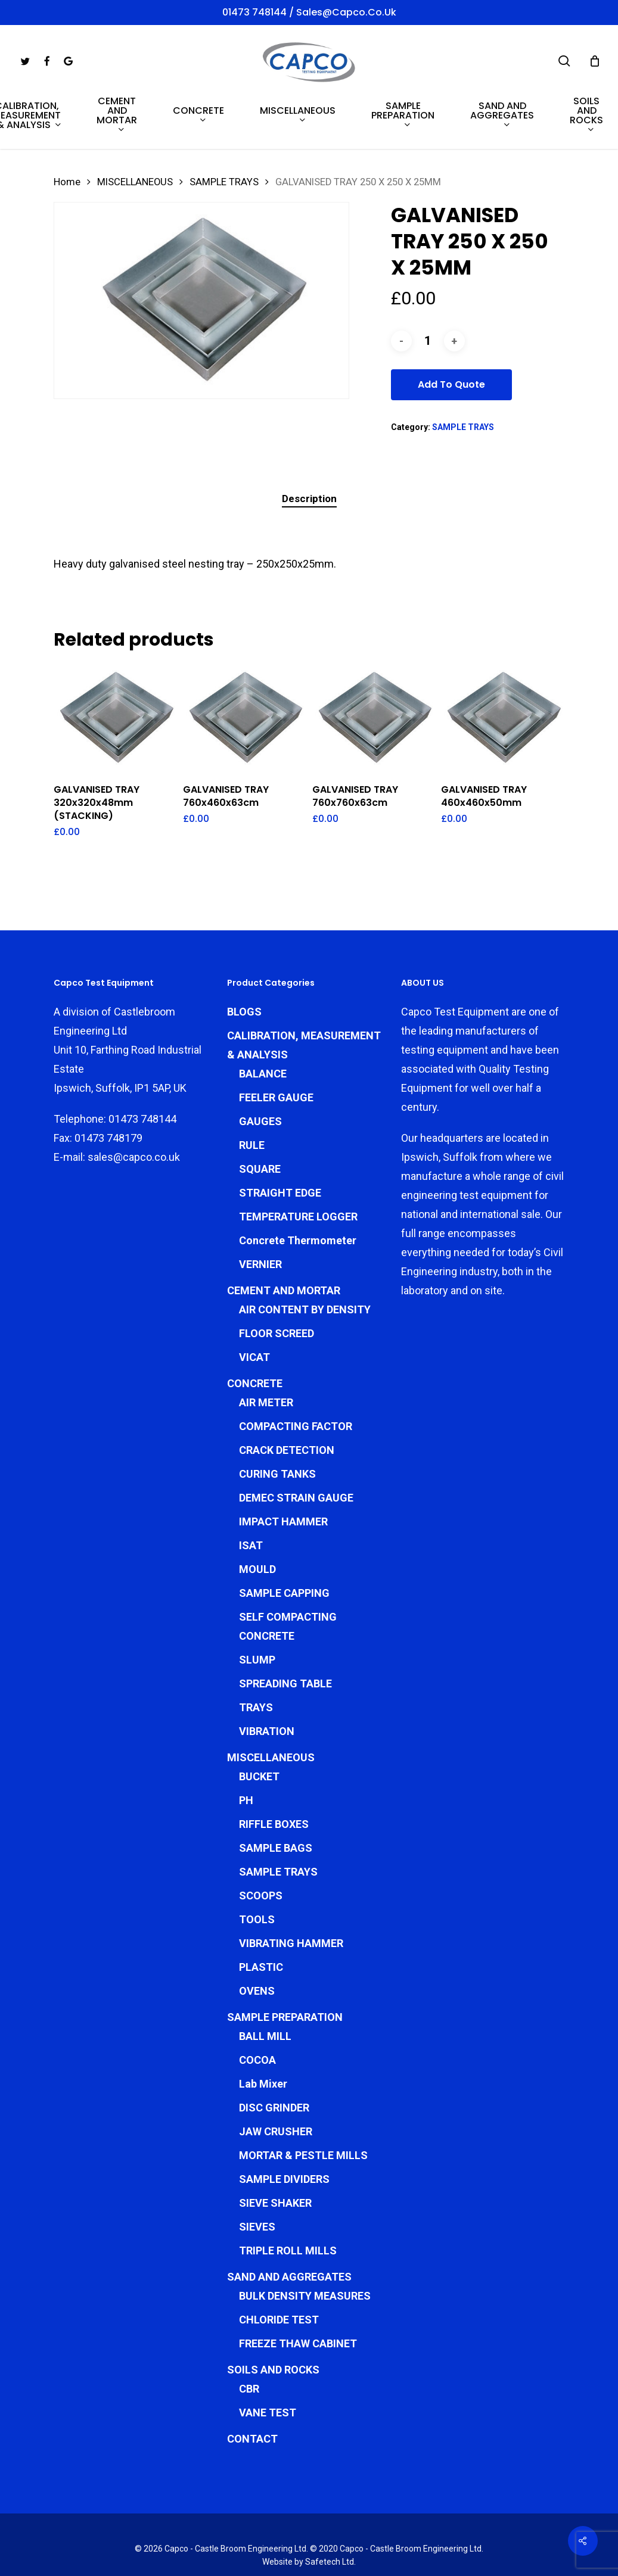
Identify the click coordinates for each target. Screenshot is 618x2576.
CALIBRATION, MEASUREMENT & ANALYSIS (304, 992)
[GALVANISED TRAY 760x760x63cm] (373, 718)
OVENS (257, 1938)
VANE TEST (267, 2360)
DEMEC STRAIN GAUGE (296, 1445)
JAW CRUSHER (275, 2079)
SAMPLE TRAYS (224, 182)
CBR (249, 2336)
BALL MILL (265, 1983)
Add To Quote (451, 384)
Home (67, 182)
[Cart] (594, 60)
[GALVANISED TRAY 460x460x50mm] (502, 718)
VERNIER (260, 1212)
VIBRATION (266, 1678)
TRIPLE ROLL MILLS (288, 2198)
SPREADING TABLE (285, 1631)
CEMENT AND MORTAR (283, 1238)
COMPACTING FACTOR (295, 1374)
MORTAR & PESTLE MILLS (303, 2103)
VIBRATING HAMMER (291, 1891)
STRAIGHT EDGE (280, 1140)
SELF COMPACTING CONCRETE (288, 1574)
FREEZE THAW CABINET (298, 2291)
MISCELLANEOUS (135, 182)
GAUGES (260, 1069)
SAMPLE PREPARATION (285, 1964)
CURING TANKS (277, 1421)
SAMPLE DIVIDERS (284, 2126)
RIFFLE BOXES (274, 1771)
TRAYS (256, 1655)
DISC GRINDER (274, 2055)
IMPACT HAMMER (283, 1469)
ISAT (251, 1493)
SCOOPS (260, 1843)
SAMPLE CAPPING (284, 1540)
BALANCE (263, 1021)
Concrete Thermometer (297, 1188)
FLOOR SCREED (276, 1281)
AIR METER (266, 1350)
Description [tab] (309, 498)
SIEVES (257, 2174)
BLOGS (244, 959)
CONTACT (252, 2386)
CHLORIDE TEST (279, 2267)
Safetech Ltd (329, 2509)
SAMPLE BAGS (275, 1795)
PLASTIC (261, 1914)
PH (246, 1748)
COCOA (257, 2007)
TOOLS (257, 1867)
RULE (252, 1092)
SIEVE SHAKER (275, 2150)
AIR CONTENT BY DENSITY (305, 1257)
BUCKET (259, 1724)
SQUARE (260, 1116)
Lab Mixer (263, 2031)
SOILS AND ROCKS (273, 2317)
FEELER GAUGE (276, 1045)
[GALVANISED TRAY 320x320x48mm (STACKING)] (115, 718)
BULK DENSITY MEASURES (305, 2243)
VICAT (254, 1304)
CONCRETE (254, 1331)
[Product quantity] (428, 341)
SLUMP (257, 1607)
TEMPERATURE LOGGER (298, 1164)
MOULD (257, 1516)
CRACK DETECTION (286, 1397)
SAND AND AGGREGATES (289, 2224)
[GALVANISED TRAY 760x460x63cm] (244, 718)
